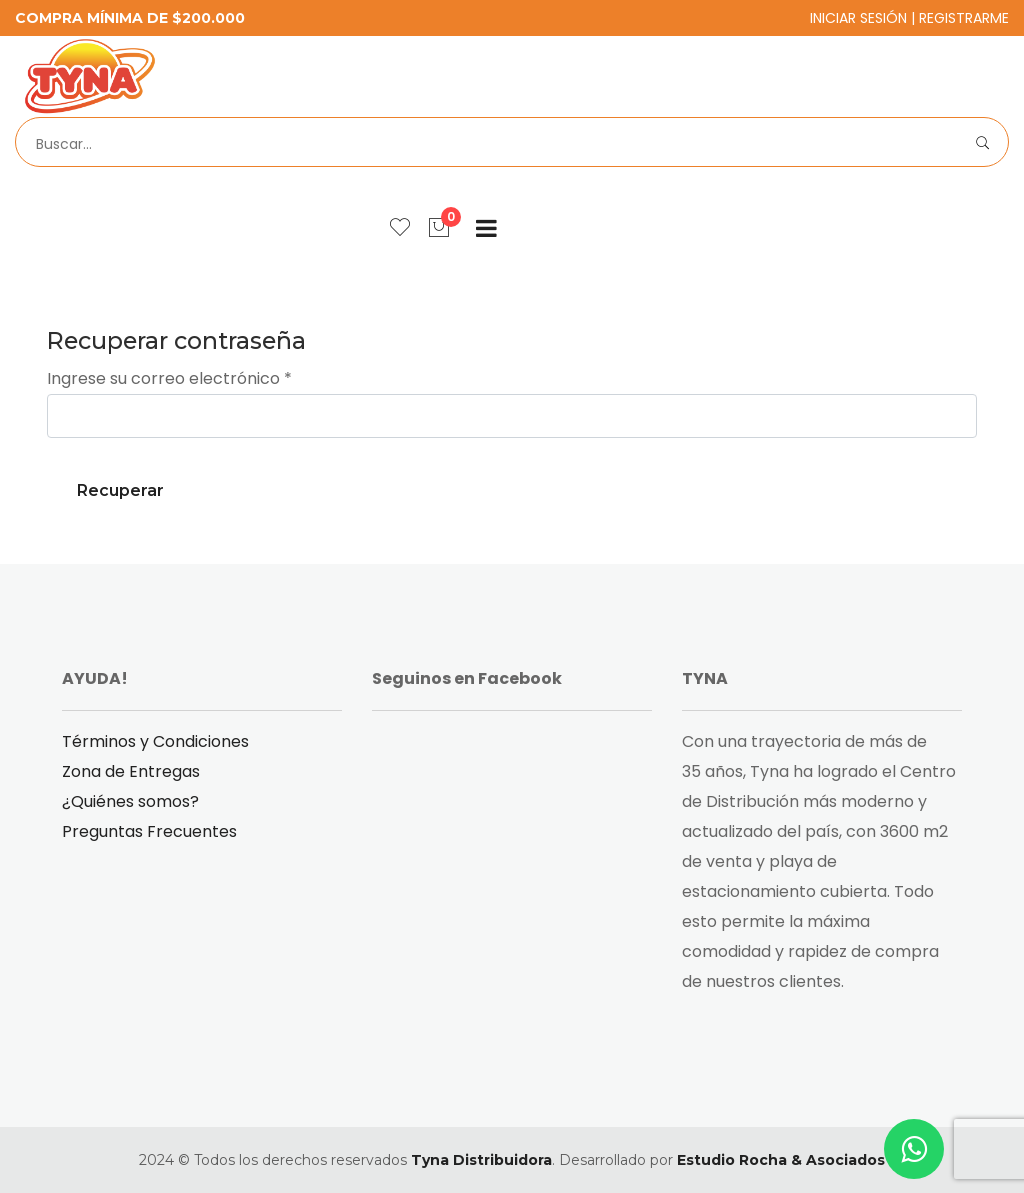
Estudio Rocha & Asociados (781, 1160)
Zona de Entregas (131, 771)
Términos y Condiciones (155, 741)
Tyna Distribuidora (481, 1160)
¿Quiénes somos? (130, 801)
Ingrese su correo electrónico (169, 378)
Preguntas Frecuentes (149, 831)
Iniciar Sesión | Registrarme (909, 18)
